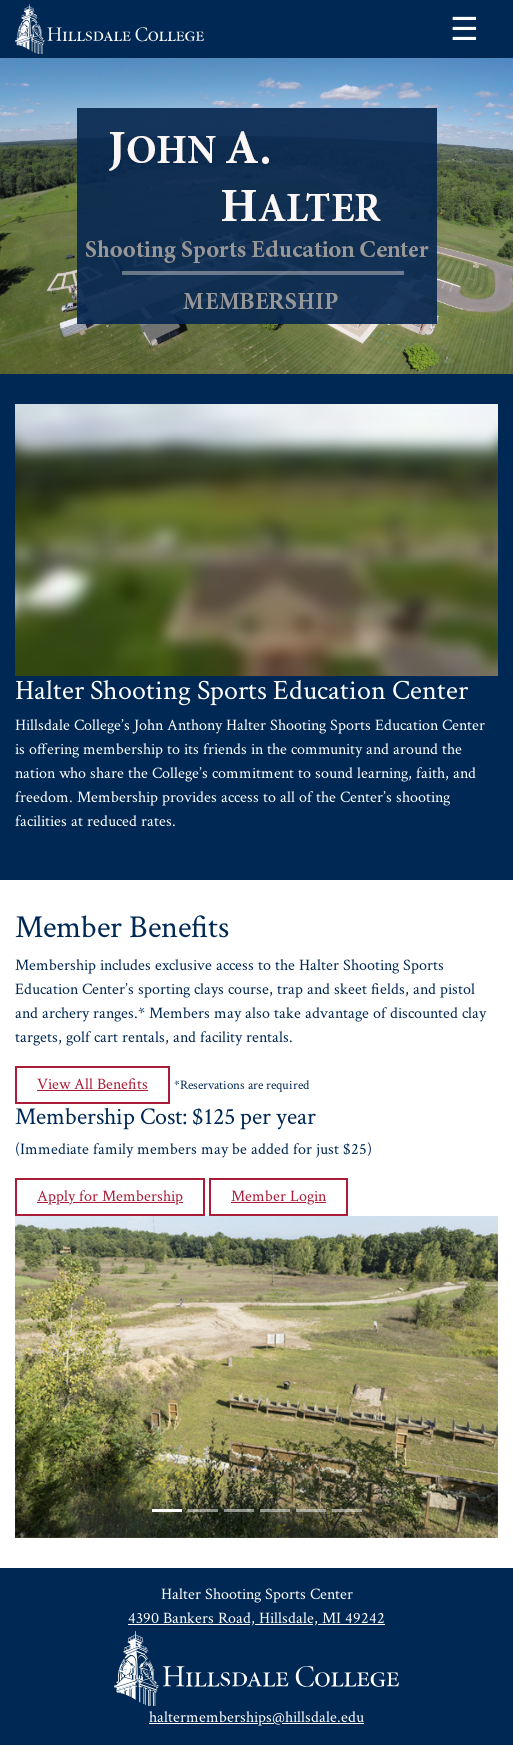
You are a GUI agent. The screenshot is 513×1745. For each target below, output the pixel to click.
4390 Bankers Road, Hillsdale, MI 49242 (256, 1618)
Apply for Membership (110, 1196)
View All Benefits (92, 1084)
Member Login (278, 1196)
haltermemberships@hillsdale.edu (256, 1717)
